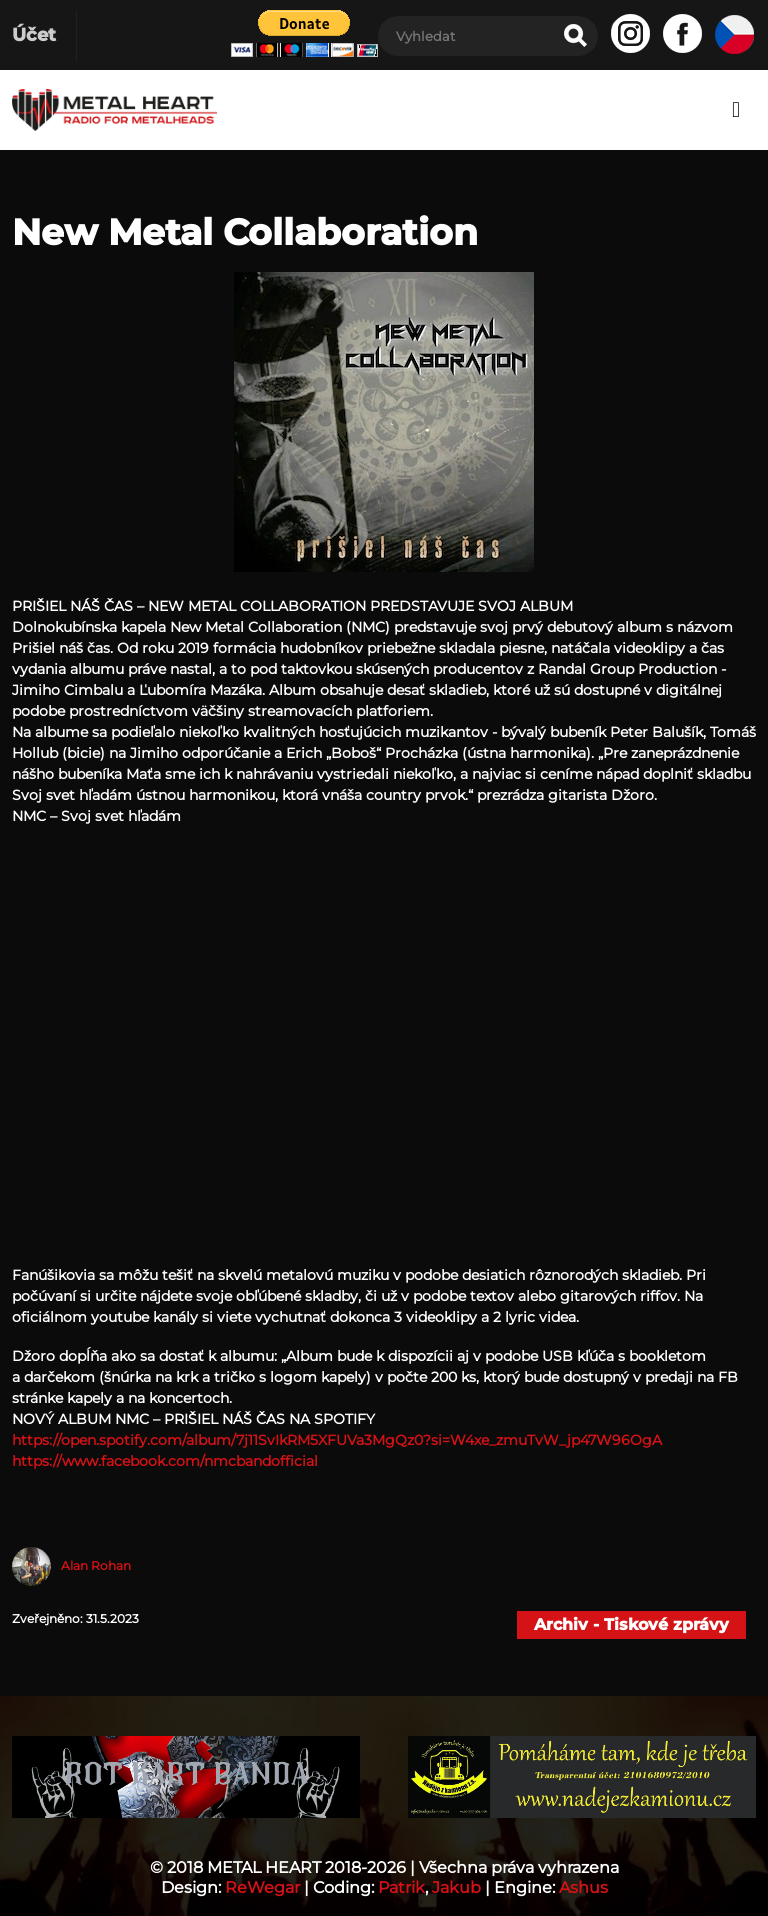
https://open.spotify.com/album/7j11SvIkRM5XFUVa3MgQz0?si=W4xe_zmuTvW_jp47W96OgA (337, 1440)
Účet (34, 35)
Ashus (583, 1887)
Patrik (401, 1887)
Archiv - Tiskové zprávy (631, 1624)
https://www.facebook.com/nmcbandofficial (165, 1461)
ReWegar (262, 1887)
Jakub (456, 1887)
